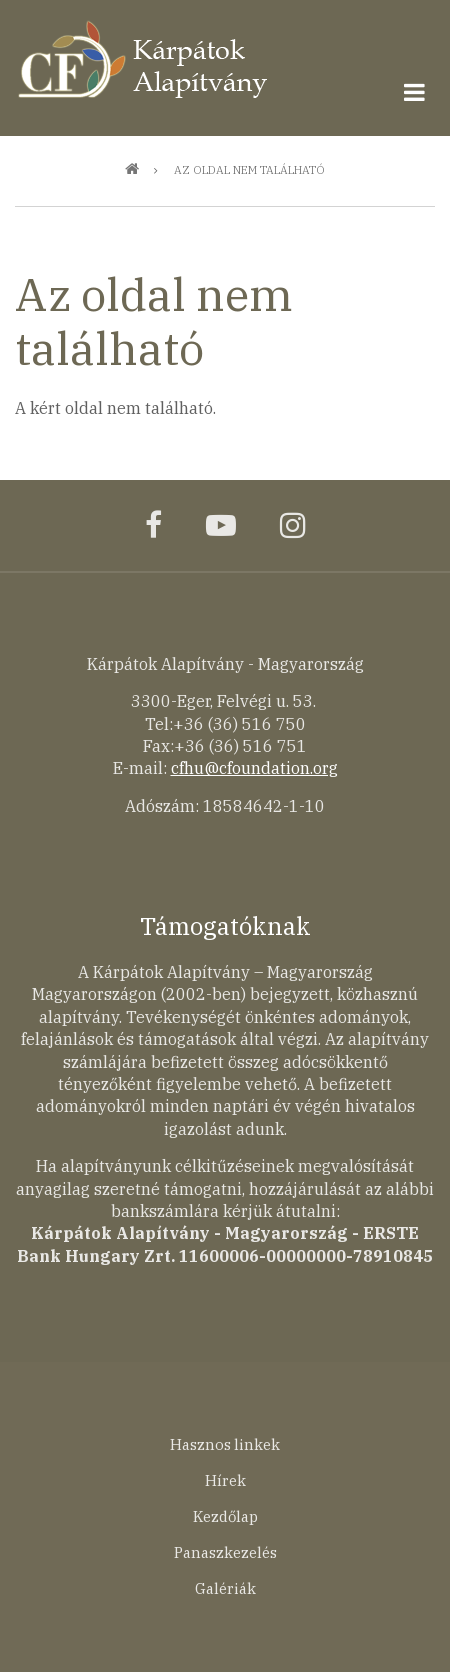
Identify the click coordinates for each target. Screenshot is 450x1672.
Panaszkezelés (225, 1552)
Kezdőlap (225, 1516)
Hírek (225, 1480)
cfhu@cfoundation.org (254, 768)
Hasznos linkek (225, 1444)
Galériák (225, 1588)
